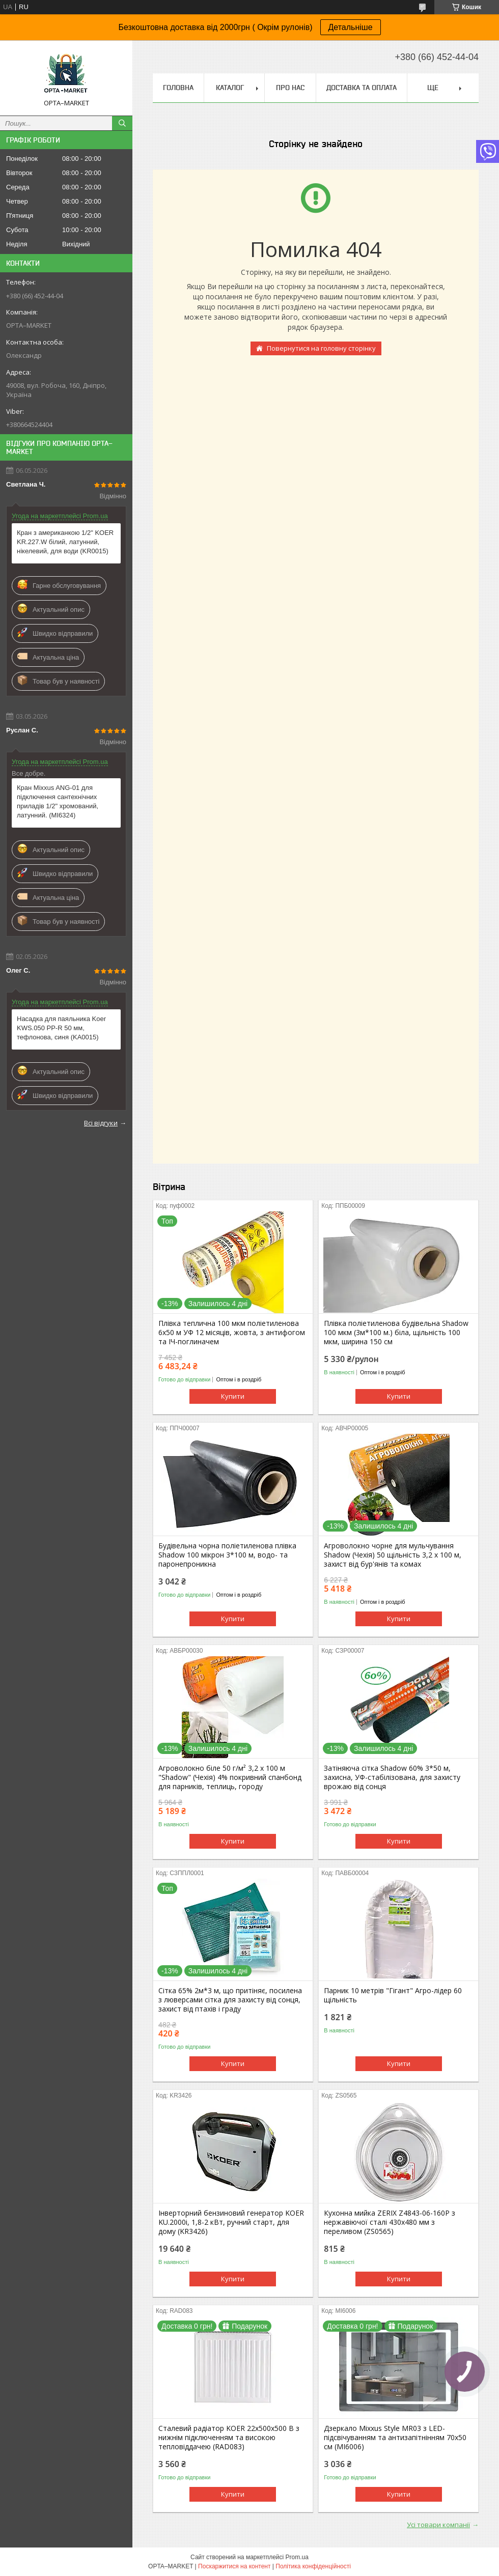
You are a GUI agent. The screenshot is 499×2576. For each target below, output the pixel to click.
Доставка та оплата (361, 87)
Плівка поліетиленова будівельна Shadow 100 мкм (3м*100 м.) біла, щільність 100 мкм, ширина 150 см (396, 1332)
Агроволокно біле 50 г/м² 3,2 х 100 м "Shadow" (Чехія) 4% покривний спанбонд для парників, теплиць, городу (229, 1777)
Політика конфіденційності (313, 2566)
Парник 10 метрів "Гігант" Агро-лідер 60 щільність (393, 1995)
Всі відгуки (101, 1122)
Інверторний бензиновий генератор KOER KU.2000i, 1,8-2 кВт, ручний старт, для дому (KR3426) (231, 2222)
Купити (232, 1396)
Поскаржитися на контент (234, 2566)
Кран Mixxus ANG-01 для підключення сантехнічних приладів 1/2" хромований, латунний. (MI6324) (57, 801)
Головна (178, 87)
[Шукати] (122, 123)
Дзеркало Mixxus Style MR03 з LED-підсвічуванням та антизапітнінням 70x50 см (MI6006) (395, 2437)
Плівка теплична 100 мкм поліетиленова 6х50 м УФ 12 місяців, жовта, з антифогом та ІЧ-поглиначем (231, 1332)
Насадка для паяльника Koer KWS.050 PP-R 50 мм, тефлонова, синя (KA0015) (61, 1028)
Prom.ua (297, 2557)
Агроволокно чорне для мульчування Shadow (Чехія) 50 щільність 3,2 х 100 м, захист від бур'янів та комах (392, 1555)
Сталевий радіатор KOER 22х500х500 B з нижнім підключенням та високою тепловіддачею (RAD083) (228, 2437)
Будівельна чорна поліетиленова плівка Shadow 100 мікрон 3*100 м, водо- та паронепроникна (227, 1555)
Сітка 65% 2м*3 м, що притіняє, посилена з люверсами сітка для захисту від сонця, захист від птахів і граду (230, 2000)
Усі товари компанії (438, 2524)
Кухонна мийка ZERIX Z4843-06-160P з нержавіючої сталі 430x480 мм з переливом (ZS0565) (389, 2222)
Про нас (290, 87)
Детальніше (350, 27)
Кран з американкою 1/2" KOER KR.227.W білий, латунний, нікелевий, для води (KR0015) (65, 542)
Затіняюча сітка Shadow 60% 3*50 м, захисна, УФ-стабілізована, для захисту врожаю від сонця (392, 1777)
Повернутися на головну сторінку (321, 348)
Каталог (230, 87)
